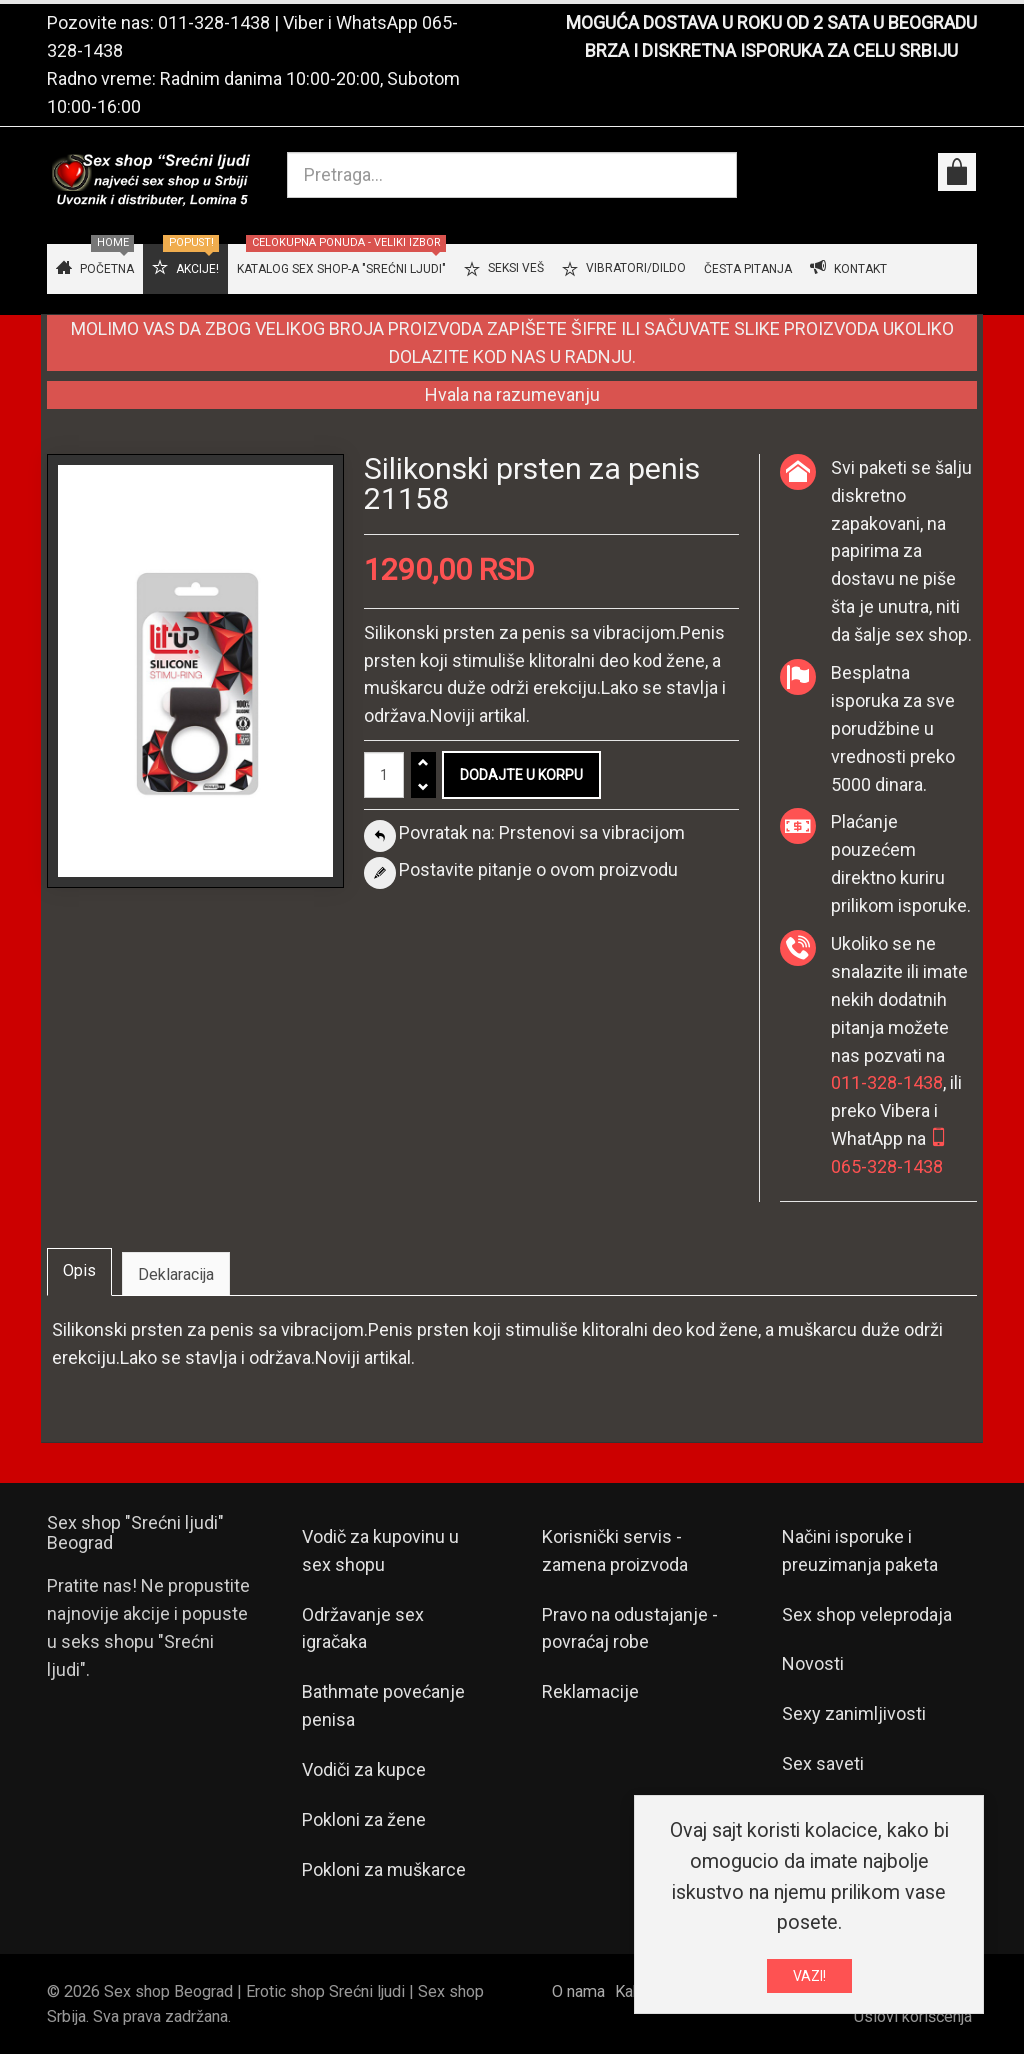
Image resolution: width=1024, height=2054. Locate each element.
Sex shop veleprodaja (867, 1614)
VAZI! (809, 1976)
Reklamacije (590, 1691)
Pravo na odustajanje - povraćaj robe (630, 1628)
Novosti (813, 1663)
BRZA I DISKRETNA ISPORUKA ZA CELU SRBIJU (771, 50)
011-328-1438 (214, 22)
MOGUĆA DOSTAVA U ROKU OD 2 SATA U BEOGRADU (771, 22)
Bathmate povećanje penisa (383, 1705)
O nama (578, 1991)
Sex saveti (823, 1763)
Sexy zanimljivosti (854, 1713)
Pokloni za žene (364, 1819)
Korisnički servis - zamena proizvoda (615, 1550)
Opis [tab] (79, 1270)
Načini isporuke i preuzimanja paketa (860, 1550)
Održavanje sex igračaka (363, 1628)
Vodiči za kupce (364, 1769)
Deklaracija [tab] (176, 1274)
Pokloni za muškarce (384, 1869)
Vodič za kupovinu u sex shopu (380, 1550)
